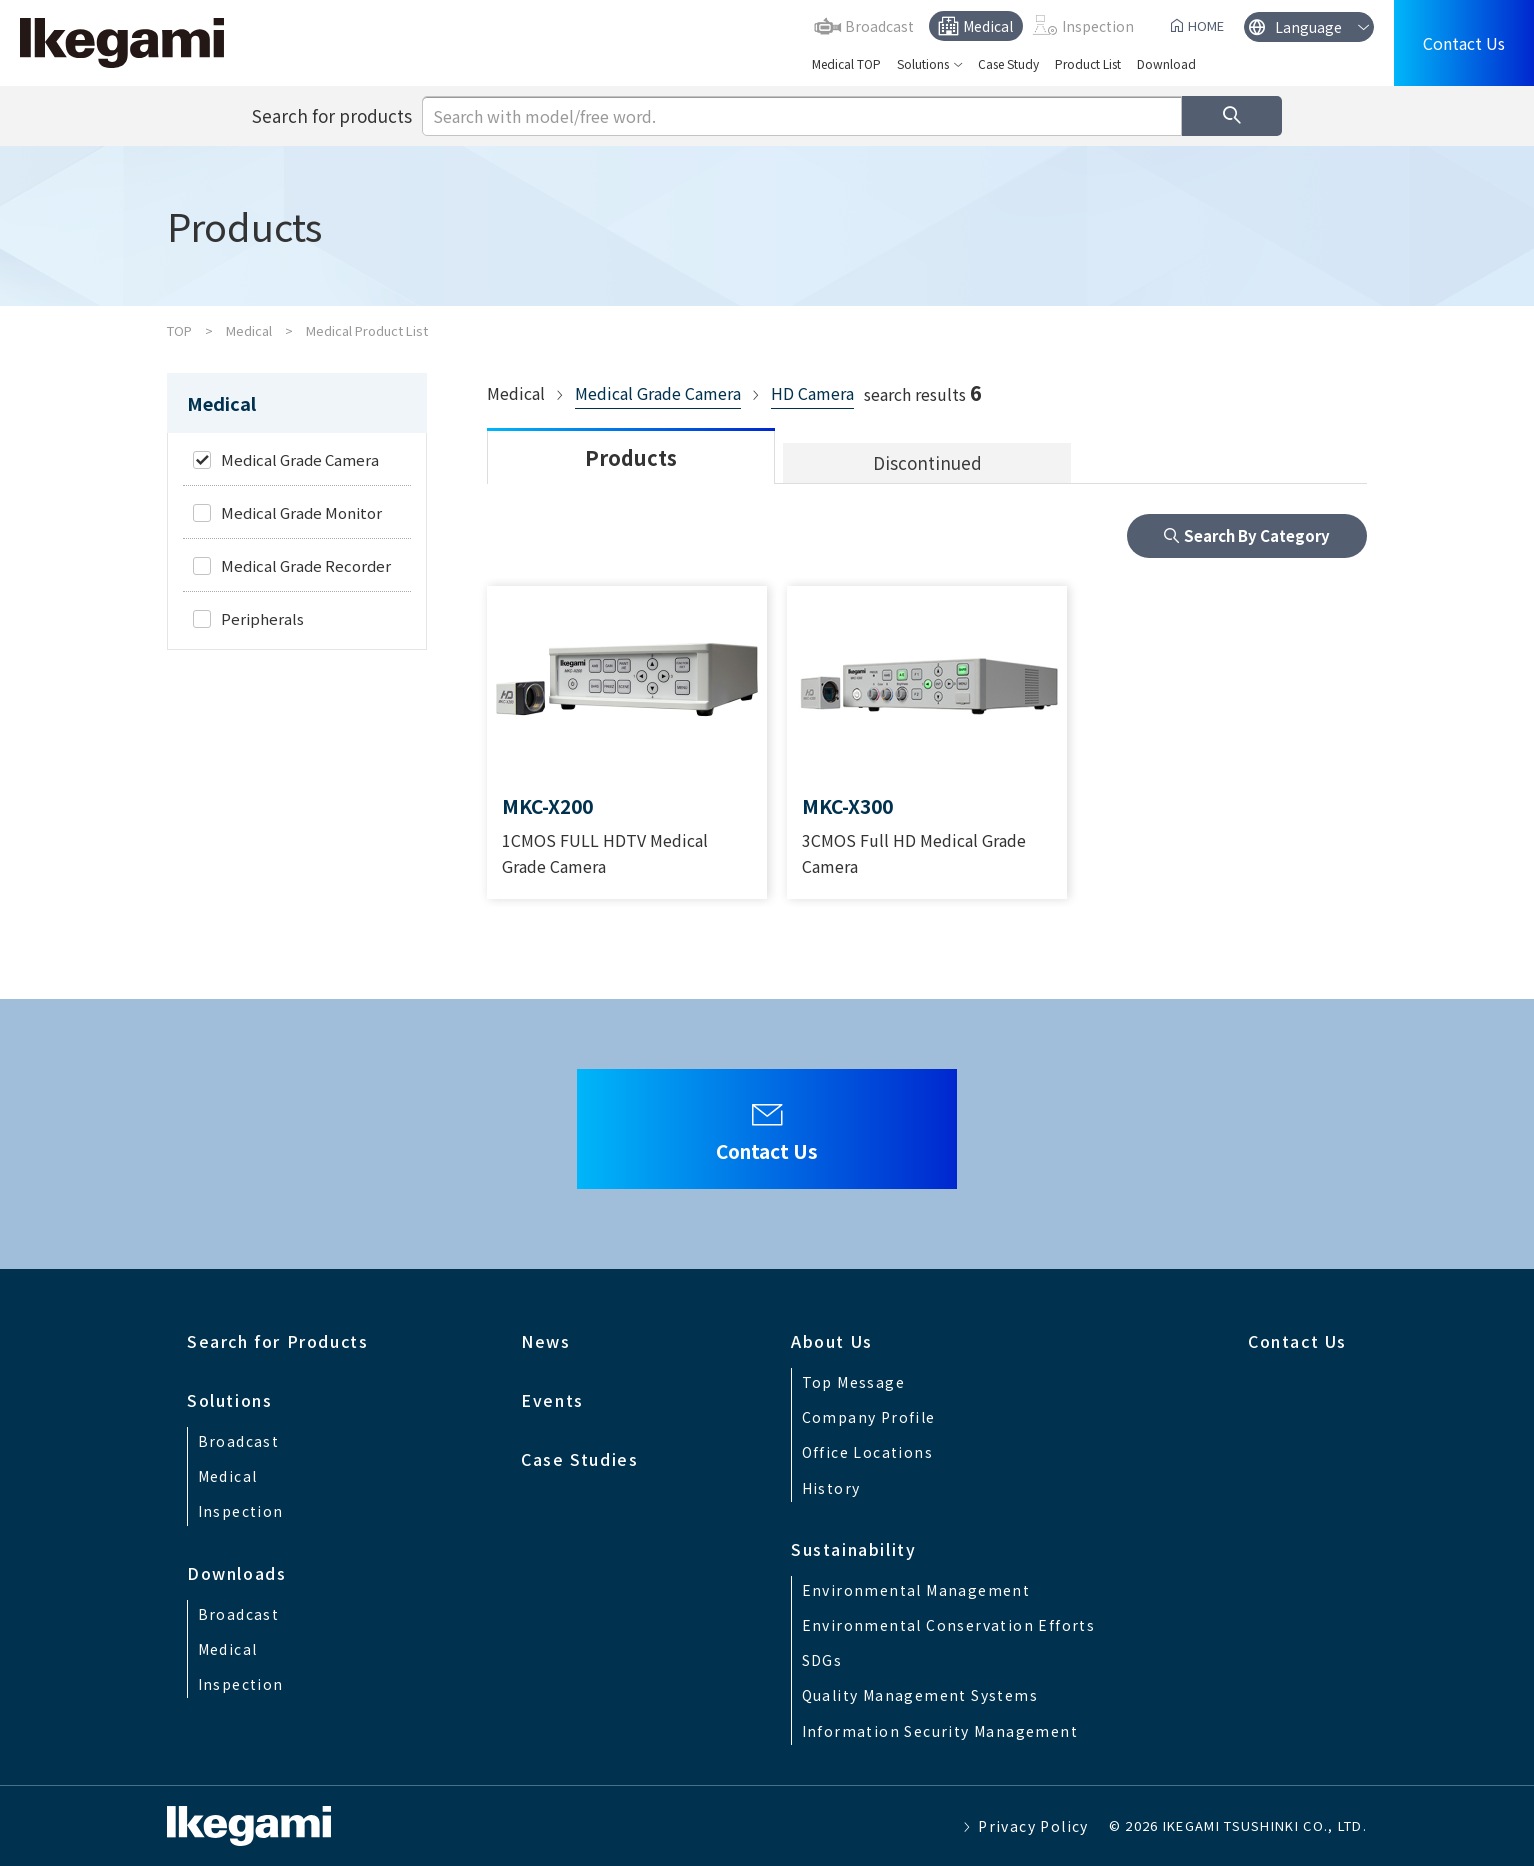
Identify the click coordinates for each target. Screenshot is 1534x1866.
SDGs (822, 1660)
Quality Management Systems (920, 1695)
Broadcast (879, 26)
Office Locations (867, 1452)
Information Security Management (940, 1731)
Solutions (923, 63)
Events (552, 1400)
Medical (988, 26)
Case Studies (579, 1459)
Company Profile (869, 1417)
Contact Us (1464, 43)
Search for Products (277, 1341)
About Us (832, 1341)
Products (631, 457)
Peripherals (262, 618)
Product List (1088, 63)
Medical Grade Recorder (306, 565)
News (545, 1341)
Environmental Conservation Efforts (949, 1625)
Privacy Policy (1033, 1826)
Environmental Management (916, 1590)
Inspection (1098, 26)
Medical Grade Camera (658, 393)
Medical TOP (846, 63)
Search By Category (1257, 535)
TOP (179, 330)
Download (1166, 63)
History (831, 1488)
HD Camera (812, 393)
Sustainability (853, 1549)
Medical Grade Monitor (301, 512)
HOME (1206, 25)
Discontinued (927, 462)
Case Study (1008, 63)
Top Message (853, 1382)
